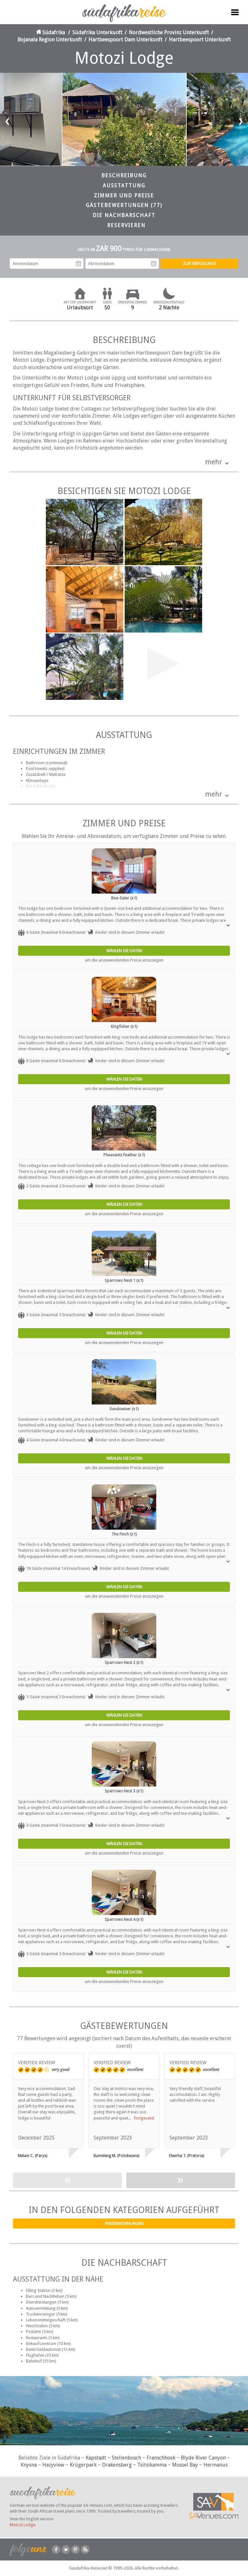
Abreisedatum (153, 263)
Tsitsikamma (152, 2465)
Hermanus (215, 2465)
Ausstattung (124, 185)
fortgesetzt (144, 2118)
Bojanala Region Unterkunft (49, 40)
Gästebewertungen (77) (124, 205)
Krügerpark (83, 2465)
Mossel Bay (185, 2465)
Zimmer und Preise (124, 196)
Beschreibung (124, 175)
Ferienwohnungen (124, 2223)
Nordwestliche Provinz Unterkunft (169, 32)
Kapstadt (96, 2458)
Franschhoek (161, 2458)
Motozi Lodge (23, 2524)
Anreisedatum (78, 263)
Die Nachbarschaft (124, 215)
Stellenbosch (126, 2458)
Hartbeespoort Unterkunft (200, 40)
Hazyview (53, 2465)
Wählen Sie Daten (124, 950)
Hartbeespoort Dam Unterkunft (125, 40)
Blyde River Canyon (203, 2458)
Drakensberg (117, 2465)
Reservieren (126, 225)
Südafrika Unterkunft (97, 32)
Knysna (29, 2465)
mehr (213, 461)
